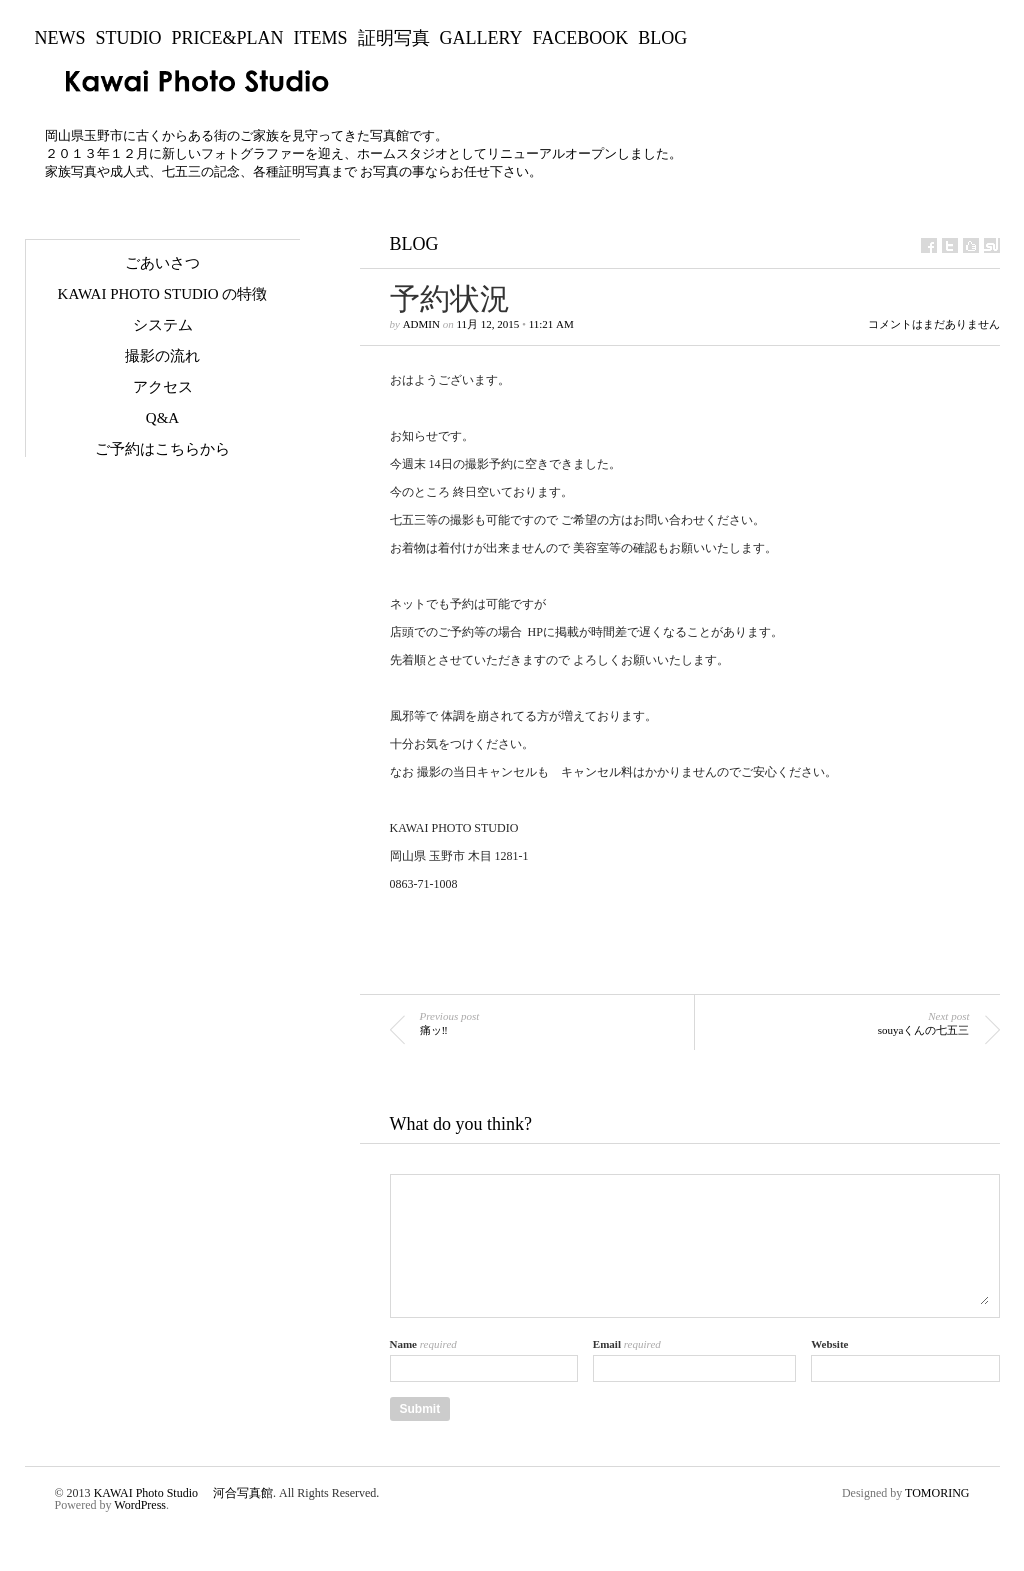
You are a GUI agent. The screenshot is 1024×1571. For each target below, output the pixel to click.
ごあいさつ (162, 263)
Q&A (162, 418)
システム (163, 325)
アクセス (163, 387)
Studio (129, 38)
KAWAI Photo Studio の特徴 (163, 294)
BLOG (662, 38)
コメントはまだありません (934, 324)
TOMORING (937, 1493)
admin (421, 324)
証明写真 (394, 38)
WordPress (140, 1505)
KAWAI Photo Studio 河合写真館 (183, 1493)
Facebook (581, 38)
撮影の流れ (162, 356)
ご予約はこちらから (162, 449)
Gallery (481, 38)
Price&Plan (228, 38)
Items (321, 38)
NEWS (60, 38)
